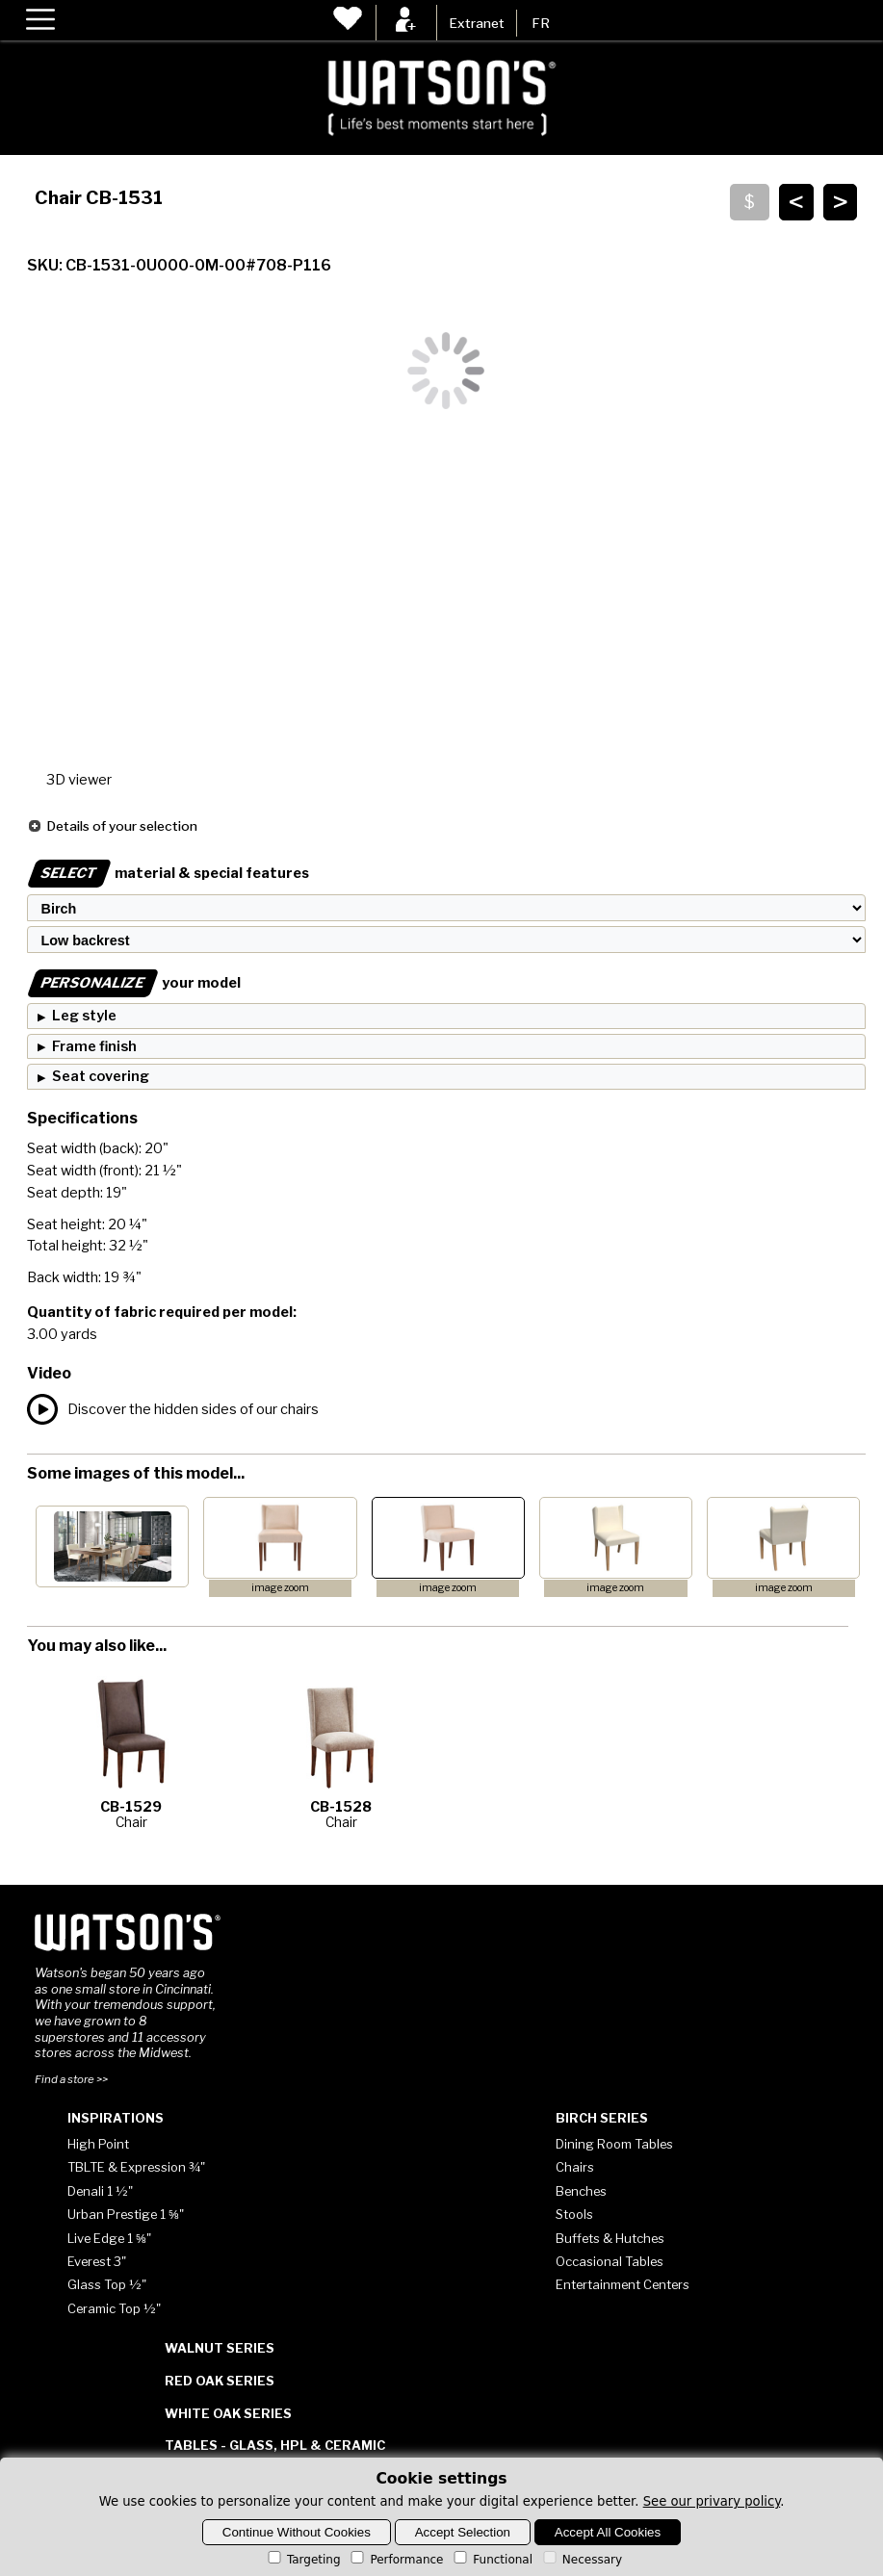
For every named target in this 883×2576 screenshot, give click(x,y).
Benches (581, 2191)
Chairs (575, 2167)
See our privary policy (712, 2501)
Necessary (581, 2559)
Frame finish (94, 1046)
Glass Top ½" (106, 2284)
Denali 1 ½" (100, 2191)
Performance (395, 2559)
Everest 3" (96, 2261)
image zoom (280, 1588)
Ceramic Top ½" (114, 2308)
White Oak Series (228, 2413)
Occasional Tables (609, 2261)
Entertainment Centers (622, 2284)
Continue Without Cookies (296, 2532)
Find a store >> (71, 2079)
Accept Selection (462, 2532)
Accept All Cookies (608, 2532)
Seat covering (100, 1076)
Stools (574, 2214)
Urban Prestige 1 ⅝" (125, 2214)
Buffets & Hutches (610, 2238)
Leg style (84, 1015)
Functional (491, 2559)
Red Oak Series (219, 2380)
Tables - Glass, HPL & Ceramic (275, 2445)
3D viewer (79, 779)
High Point (98, 2143)
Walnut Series (219, 2348)
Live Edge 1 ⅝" (109, 2238)
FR (541, 23)
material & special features (168, 873)
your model (134, 983)
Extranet (477, 23)
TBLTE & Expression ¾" (136, 2167)
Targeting (303, 2559)
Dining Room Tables (614, 2143)
